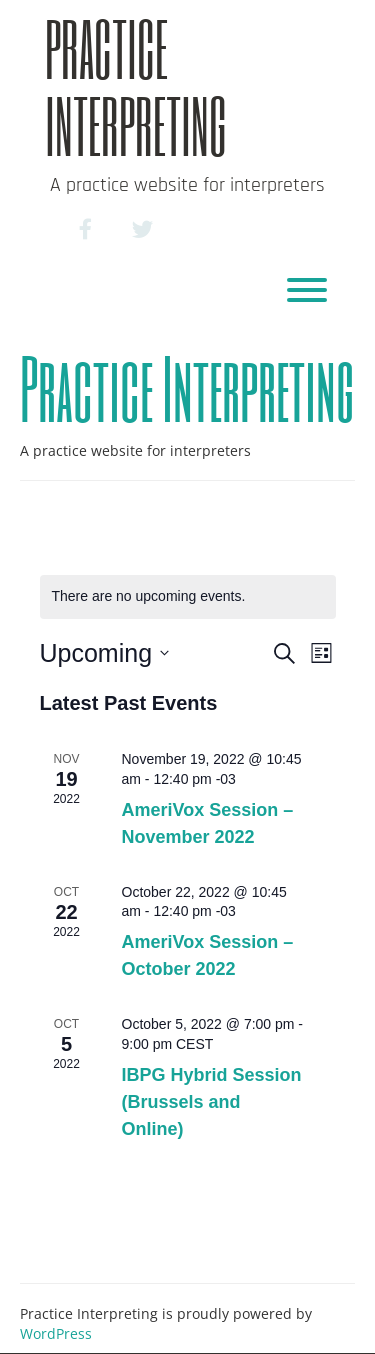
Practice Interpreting (136, 87)
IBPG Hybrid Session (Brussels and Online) (212, 1102)
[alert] (188, 596)
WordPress (56, 1333)
